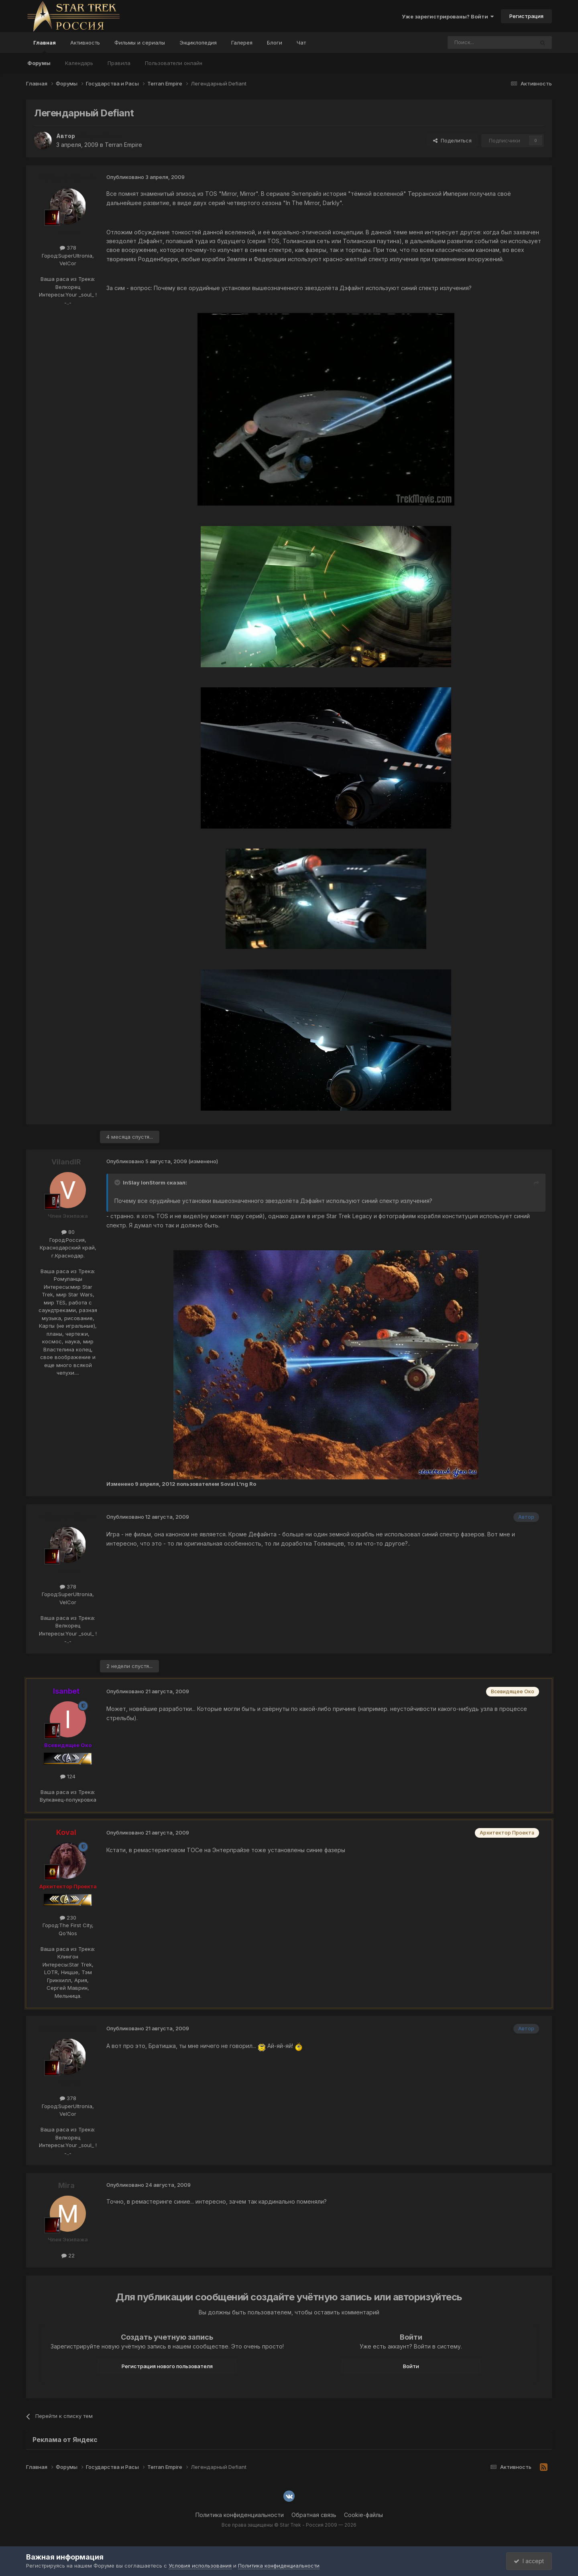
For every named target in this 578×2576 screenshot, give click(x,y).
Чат (301, 42)
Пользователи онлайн (173, 63)
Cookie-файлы (363, 2514)
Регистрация (526, 16)
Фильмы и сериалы (139, 42)
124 (67, 1776)
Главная (44, 46)
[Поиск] (472, 43)
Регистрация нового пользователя (167, 2366)
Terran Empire (123, 144)
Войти (411, 2366)
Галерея (241, 42)
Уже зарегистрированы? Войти (448, 16)
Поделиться (452, 140)
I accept (528, 2561)
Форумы (39, 63)
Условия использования (200, 2565)
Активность (85, 42)
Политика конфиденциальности (239, 2514)
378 (68, 247)
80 (68, 1232)
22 (68, 2255)
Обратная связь (313, 2514)
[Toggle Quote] (118, 1182)
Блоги (274, 42)
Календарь (79, 63)
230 (68, 1917)
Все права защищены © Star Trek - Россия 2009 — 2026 (289, 2525)
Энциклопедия (198, 42)
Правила (119, 63)
